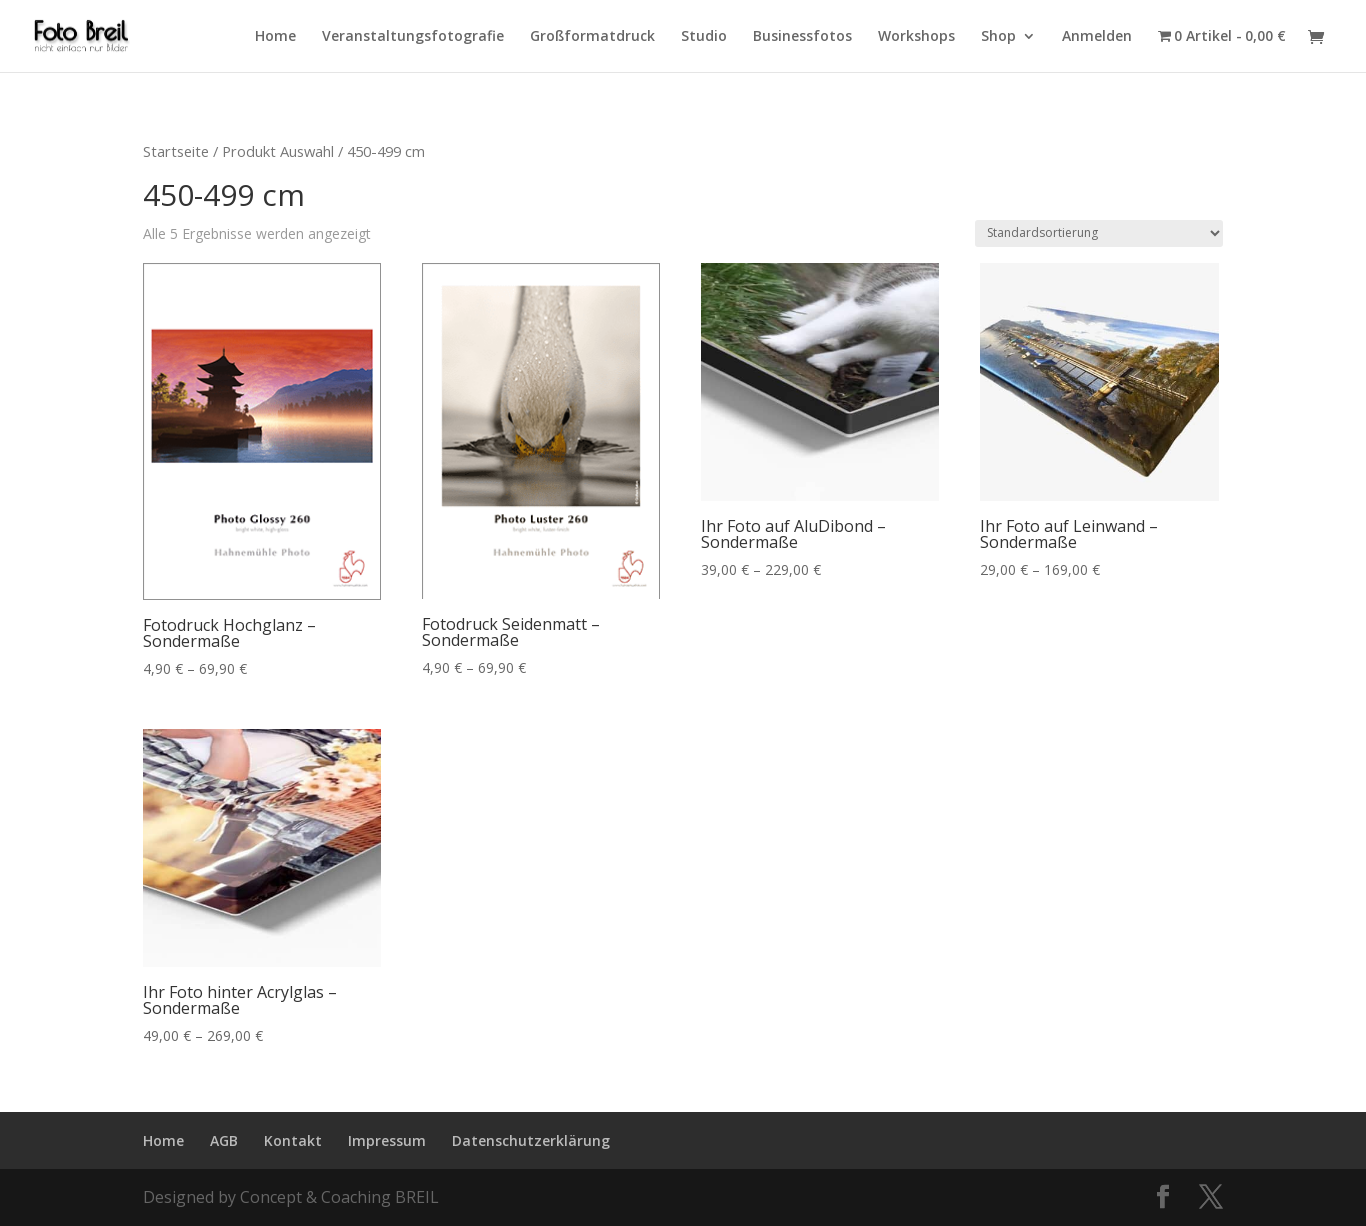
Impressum (387, 1140)
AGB (224, 1140)
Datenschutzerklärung (531, 1140)
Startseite (176, 151)
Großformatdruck (592, 37)
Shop (998, 37)
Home (275, 37)
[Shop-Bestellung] (1099, 233)
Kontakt (293, 1140)
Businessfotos (802, 37)
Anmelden (1097, 37)
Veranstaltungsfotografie (413, 37)
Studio (704, 37)
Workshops (916, 37)
